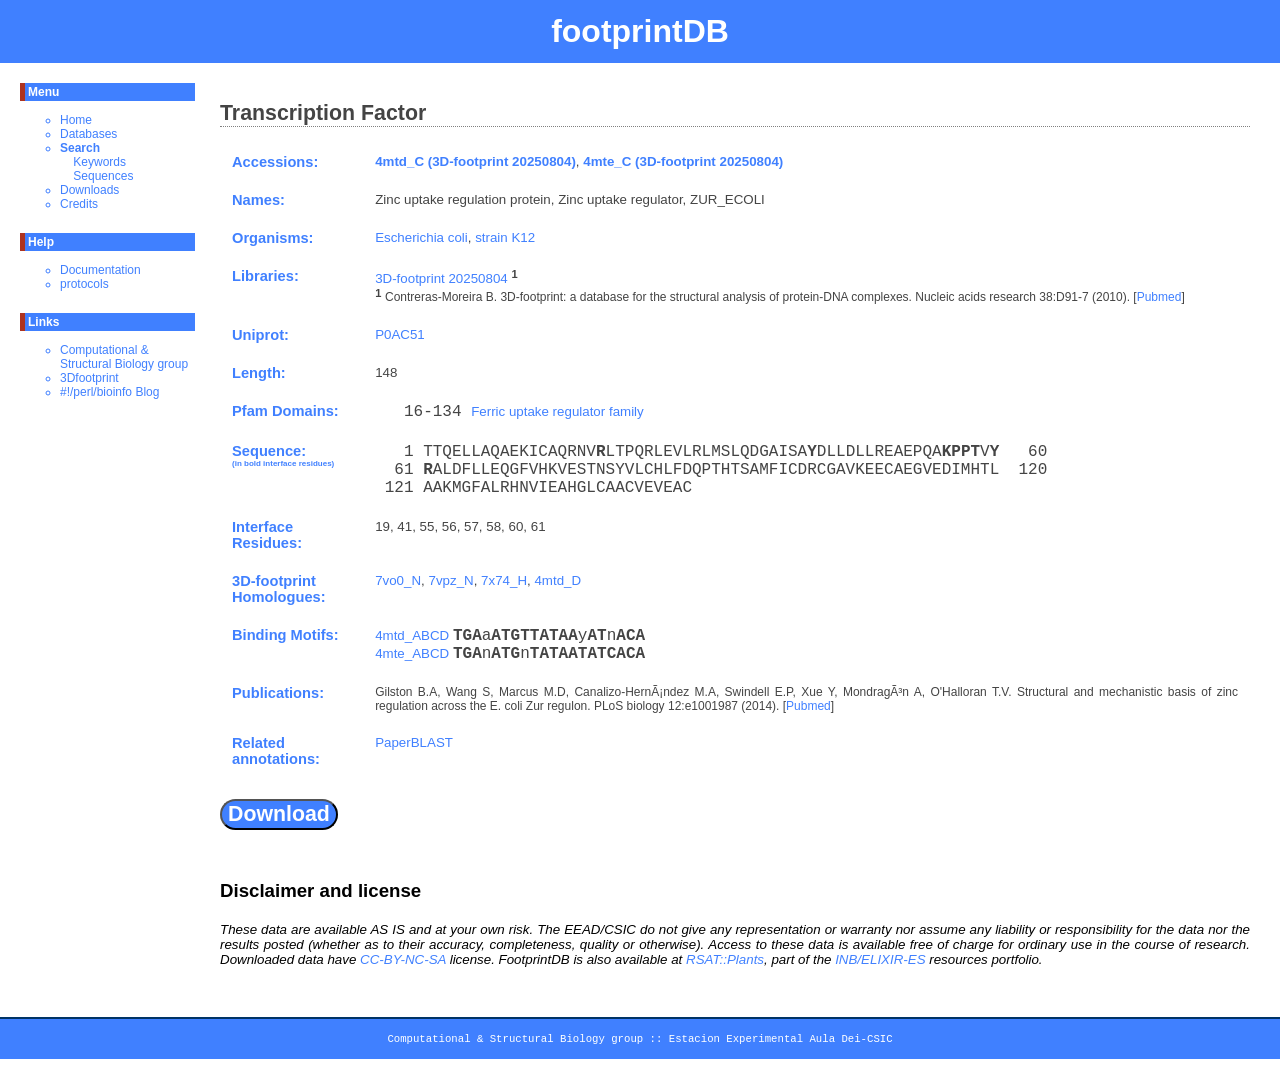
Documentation (100, 270)
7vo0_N (398, 580)
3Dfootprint (89, 378)
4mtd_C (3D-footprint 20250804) (475, 161)
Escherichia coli (421, 237)
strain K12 (505, 237)
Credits (79, 204)
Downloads (89, 190)
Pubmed (1159, 298)
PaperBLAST (414, 742)
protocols (84, 284)
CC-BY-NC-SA (403, 959)
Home (76, 120)
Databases (88, 134)
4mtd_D (557, 580)
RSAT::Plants (725, 959)
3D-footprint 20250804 (441, 278)
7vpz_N (450, 580)
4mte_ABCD (412, 653)
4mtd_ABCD (412, 635)
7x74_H (504, 580)
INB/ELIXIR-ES (880, 959)
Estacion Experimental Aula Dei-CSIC (781, 1042)
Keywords (99, 162)
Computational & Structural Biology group (124, 357)
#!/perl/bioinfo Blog (109, 392)
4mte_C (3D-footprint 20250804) (683, 161)
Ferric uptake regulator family (557, 411)
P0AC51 (400, 334)
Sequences (103, 176)
